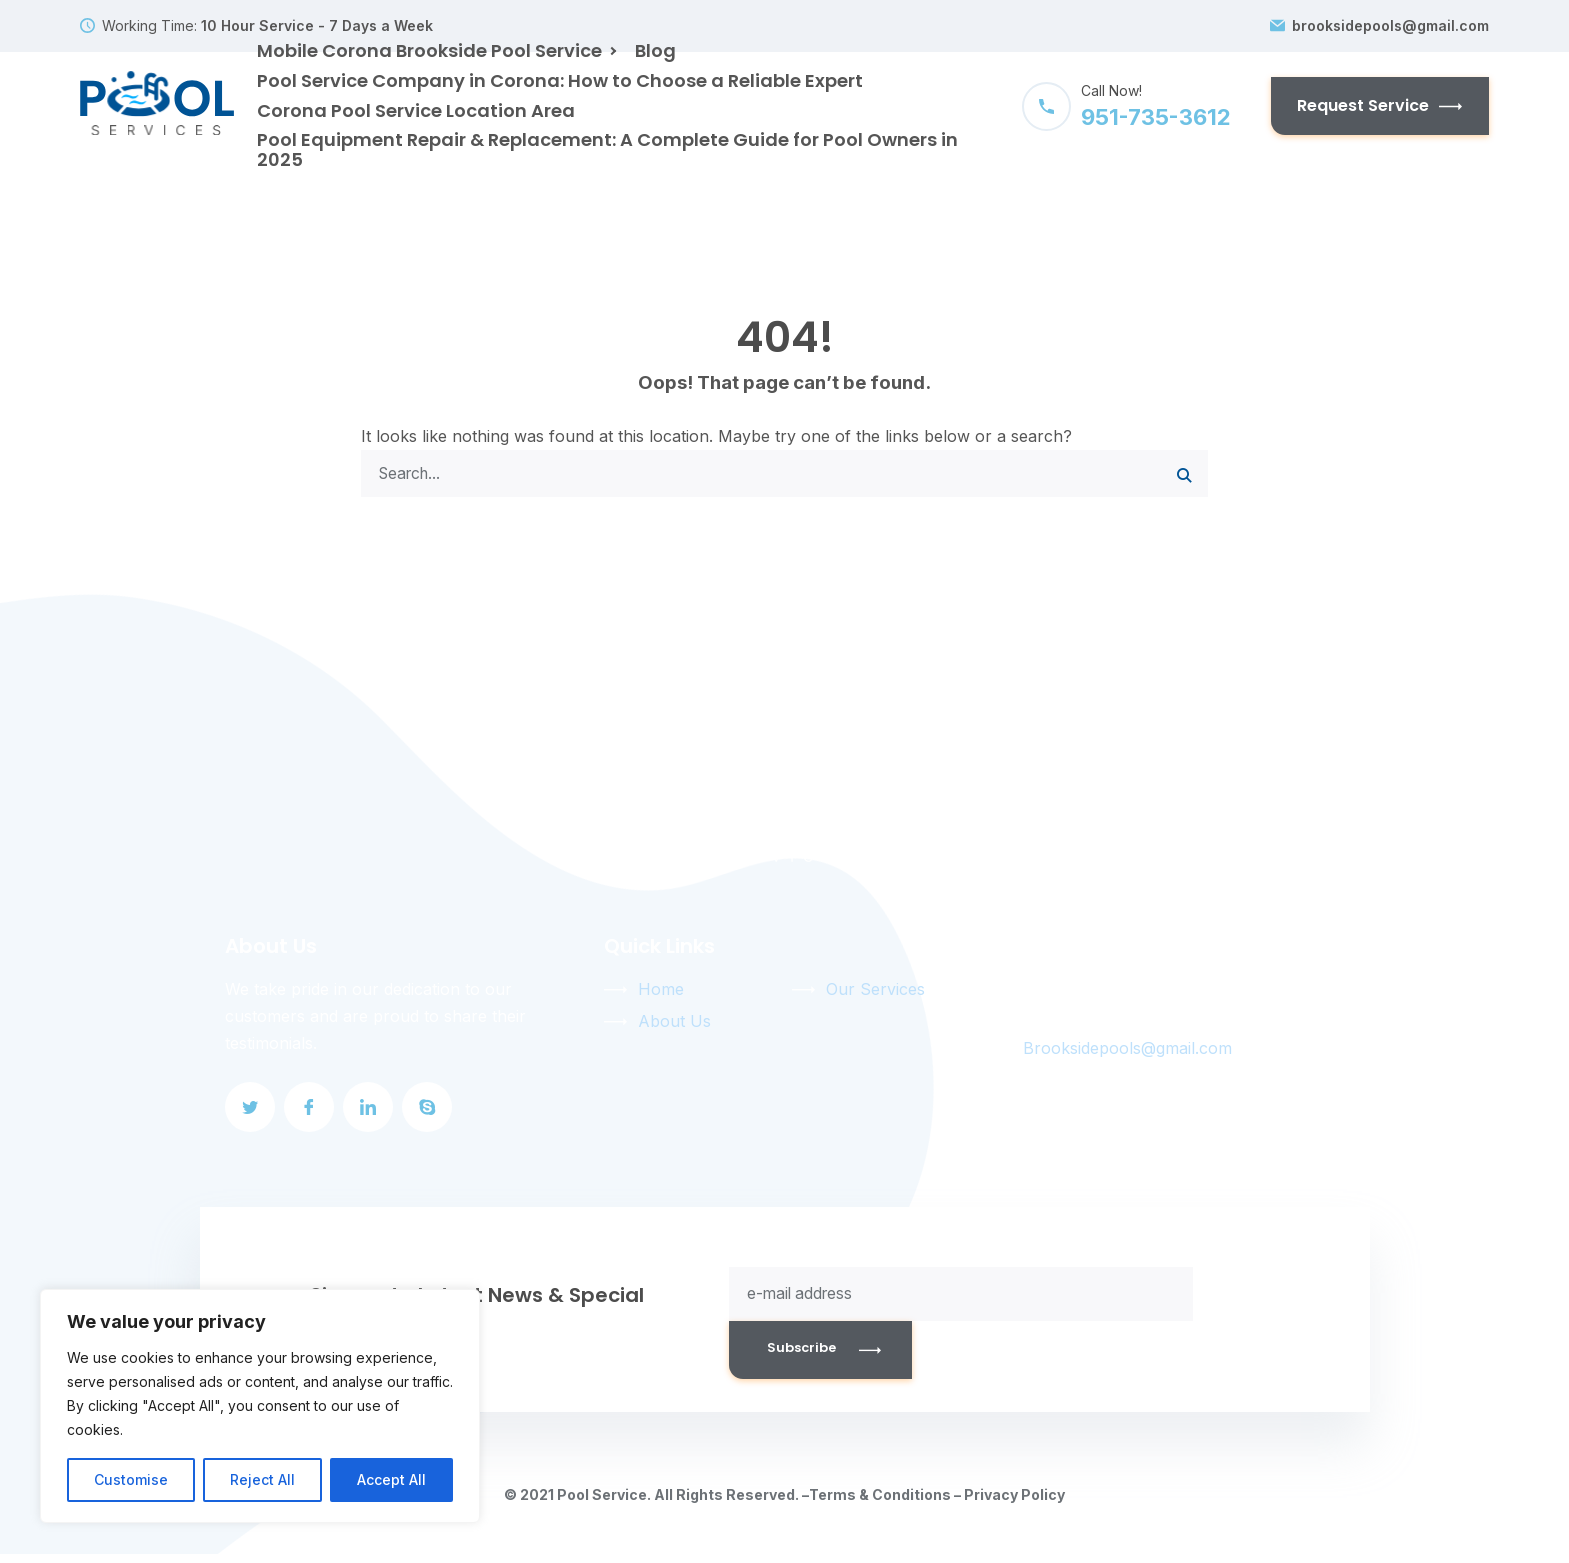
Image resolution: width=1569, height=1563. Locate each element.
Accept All (391, 1479)
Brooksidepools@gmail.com (1127, 1053)
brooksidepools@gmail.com (1390, 26)
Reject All (262, 1479)
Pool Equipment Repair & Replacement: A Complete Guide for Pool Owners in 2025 (607, 149)
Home (661, 994)
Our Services (875, 994)
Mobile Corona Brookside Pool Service (429, 50)
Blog (655, 50)
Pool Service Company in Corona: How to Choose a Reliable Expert (560, 80)
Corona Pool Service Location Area (416, 110)
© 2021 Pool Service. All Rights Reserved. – (656, 1503)
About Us (674, 1026)
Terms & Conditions (880, 1503)
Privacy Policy (1014, 1503)
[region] (260, 1406)
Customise (131, 1479)
